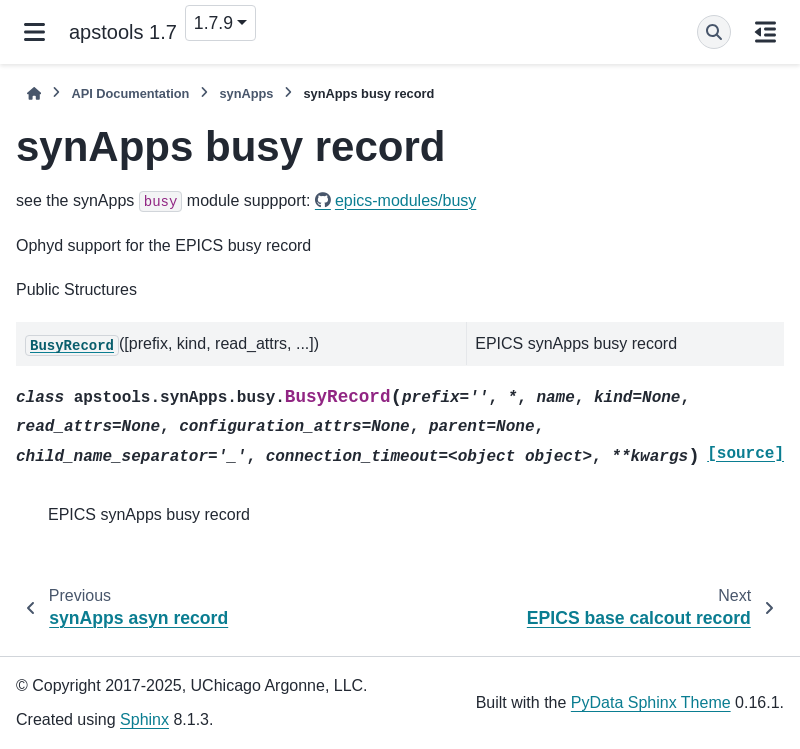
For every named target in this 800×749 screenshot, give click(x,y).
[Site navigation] (34, 32)
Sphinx (144, 719)
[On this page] (765, 32)
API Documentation (130, 93)
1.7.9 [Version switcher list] (213, 23)
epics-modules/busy (405, 200)
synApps (246, 93)
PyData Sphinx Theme (651, 702)
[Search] (714, 32)
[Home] (34, 93)
